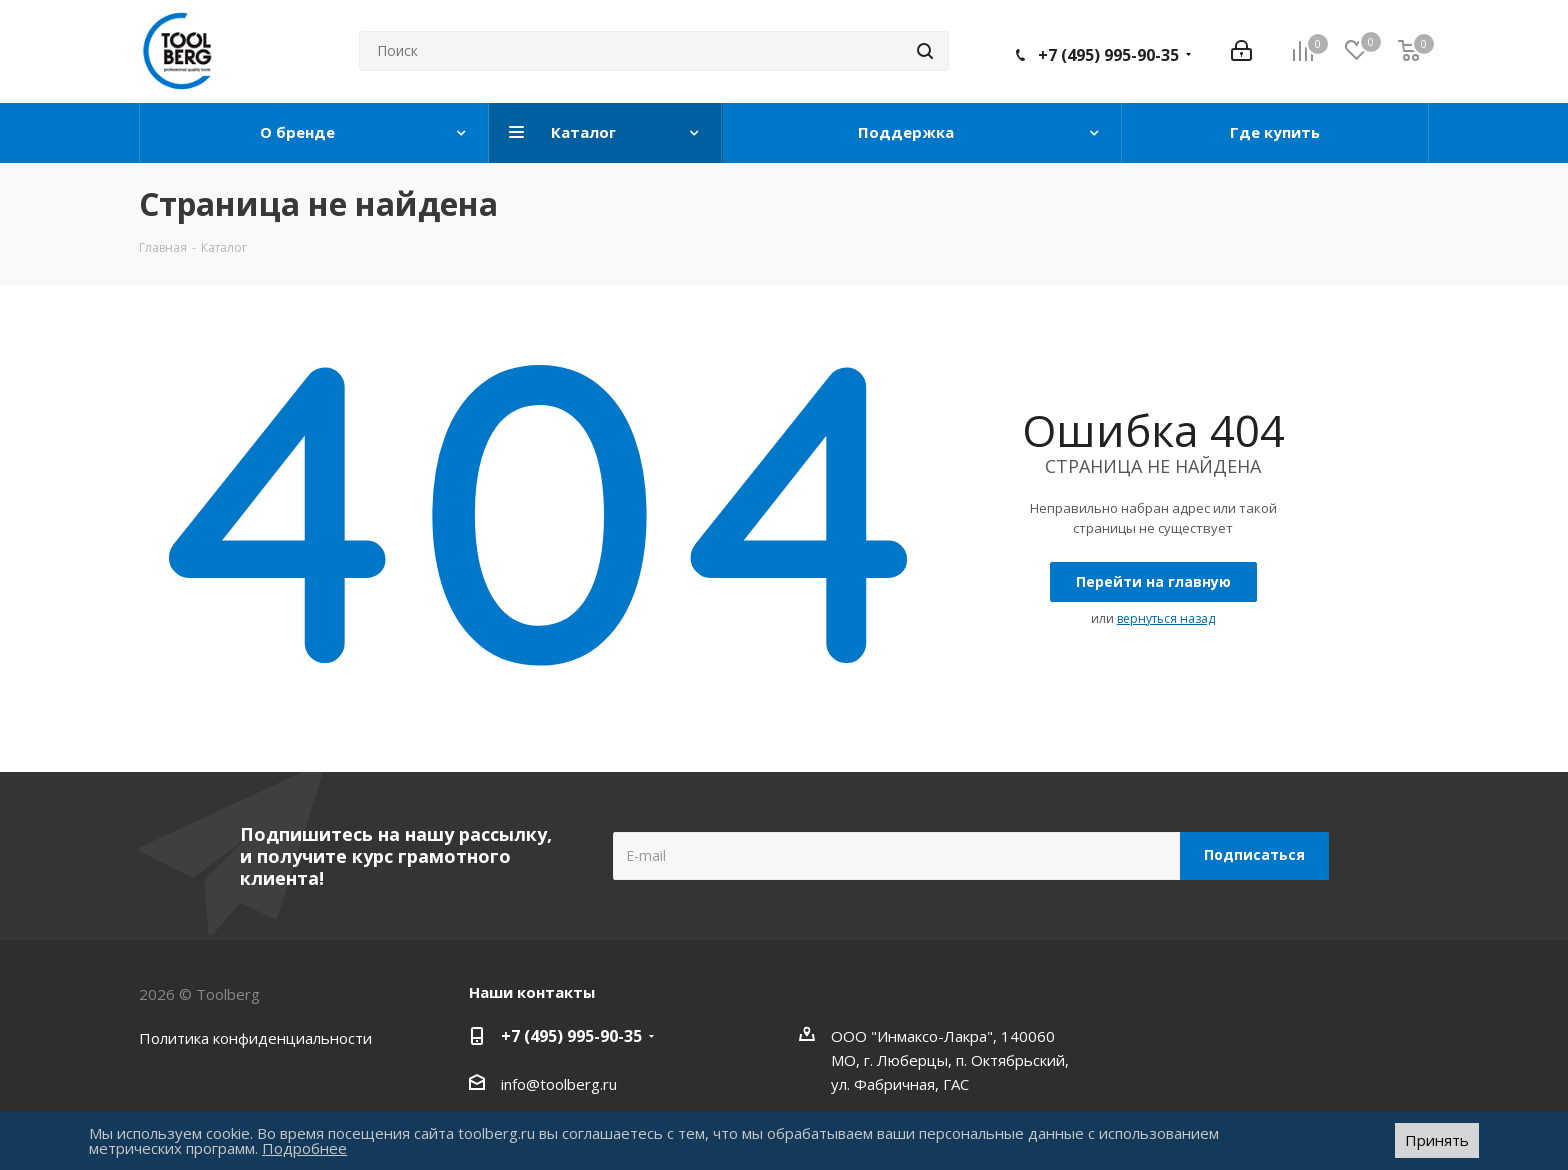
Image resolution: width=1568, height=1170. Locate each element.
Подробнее (304, 1148)
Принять (1437, 1140)
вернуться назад (1166, 618)
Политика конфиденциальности (255, 1038)
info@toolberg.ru (559, 1084)
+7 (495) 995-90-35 (1108, 55)
